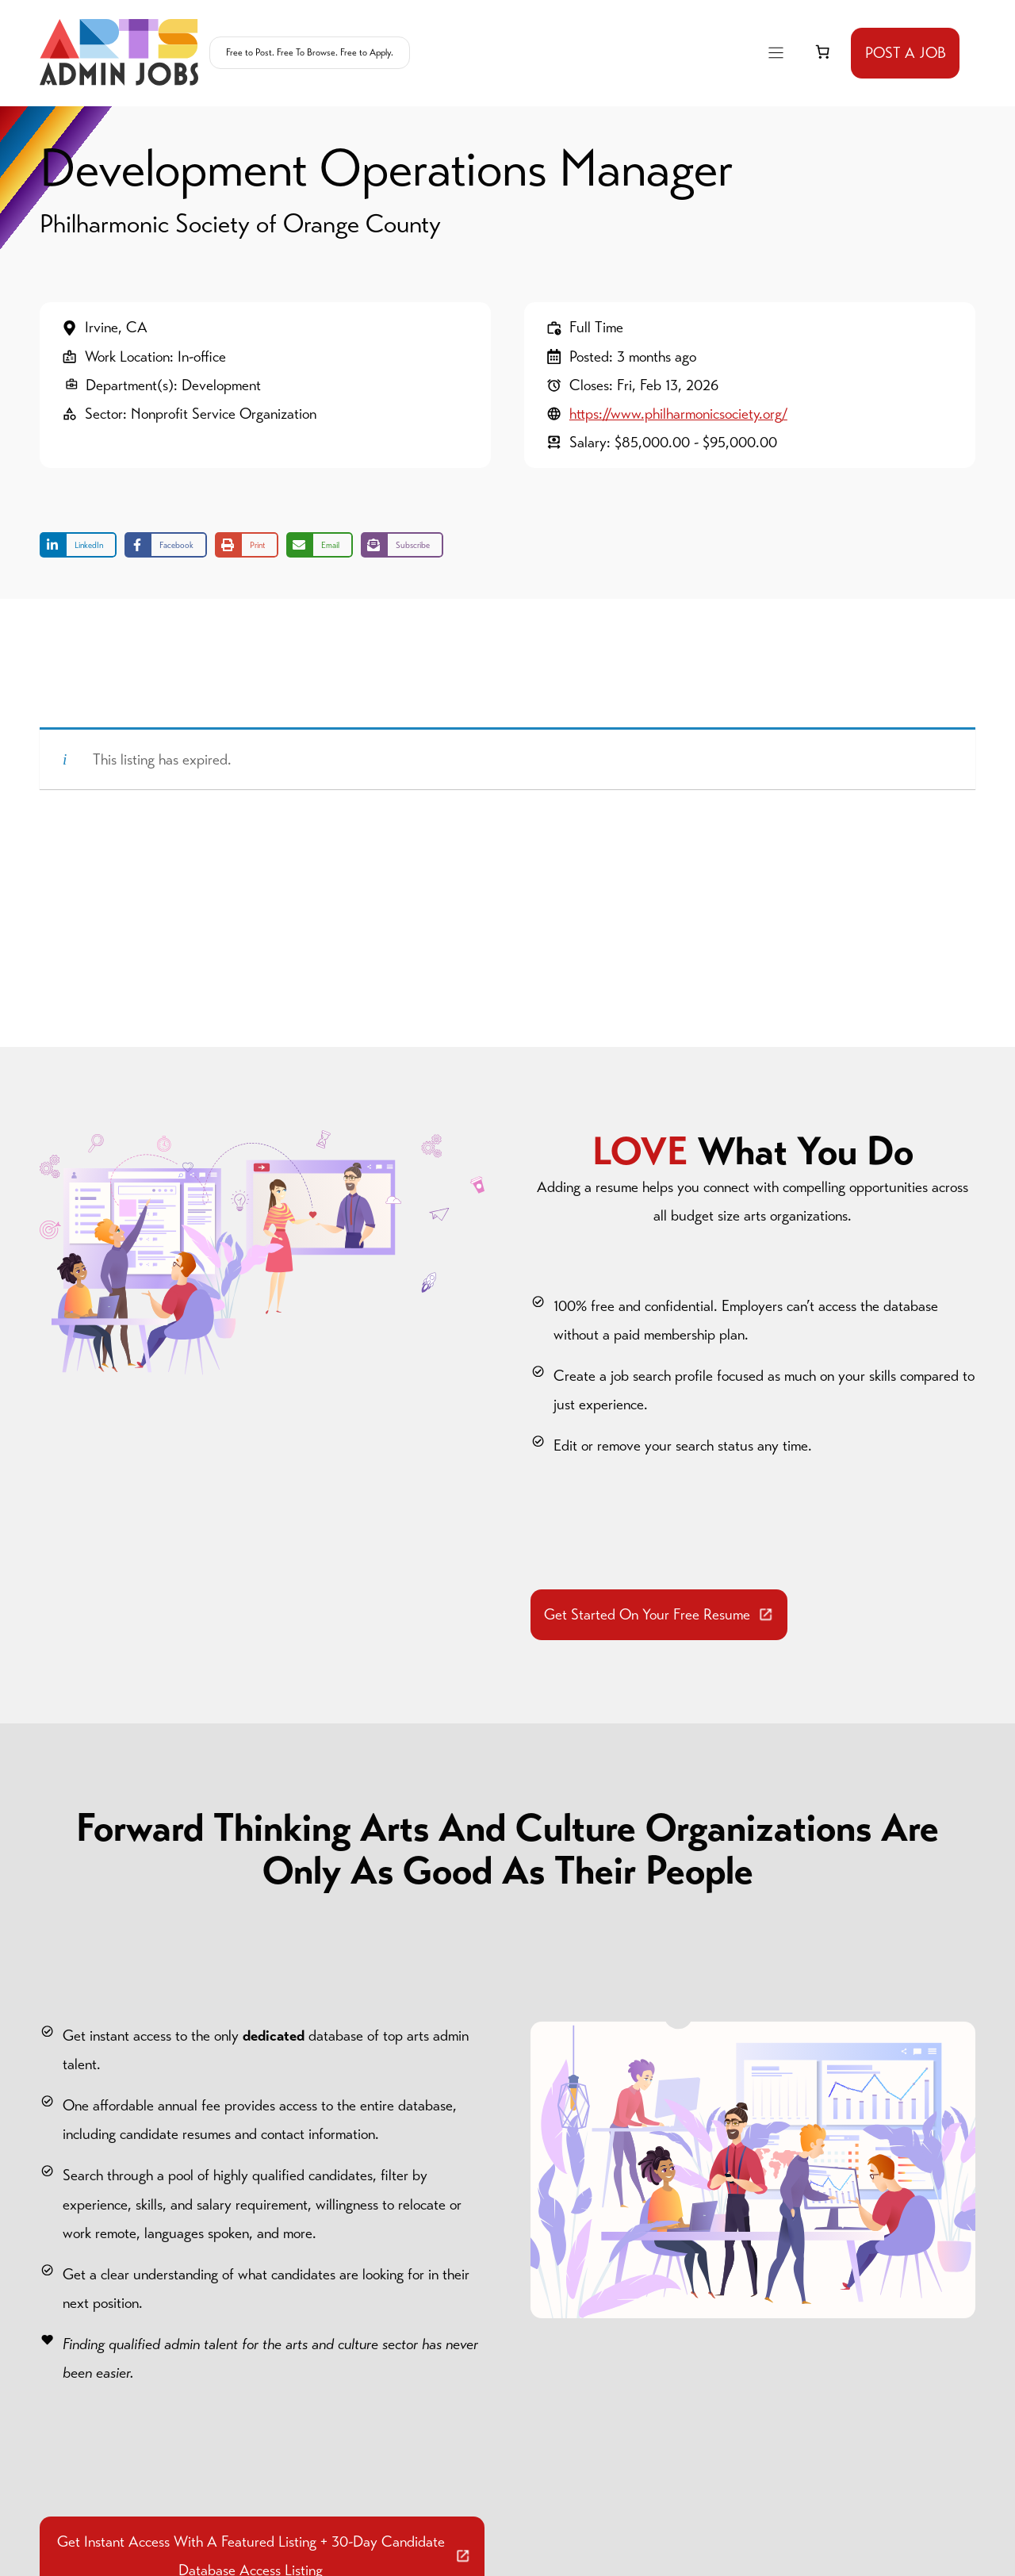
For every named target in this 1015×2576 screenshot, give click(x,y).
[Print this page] (246, 545)
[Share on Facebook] (165, 545)
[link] (822, 51)
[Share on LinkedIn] (78, 545)
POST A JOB (905, 53)
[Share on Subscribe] (402, 545)
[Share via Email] (319, 545)
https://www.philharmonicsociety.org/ (678, 414)
